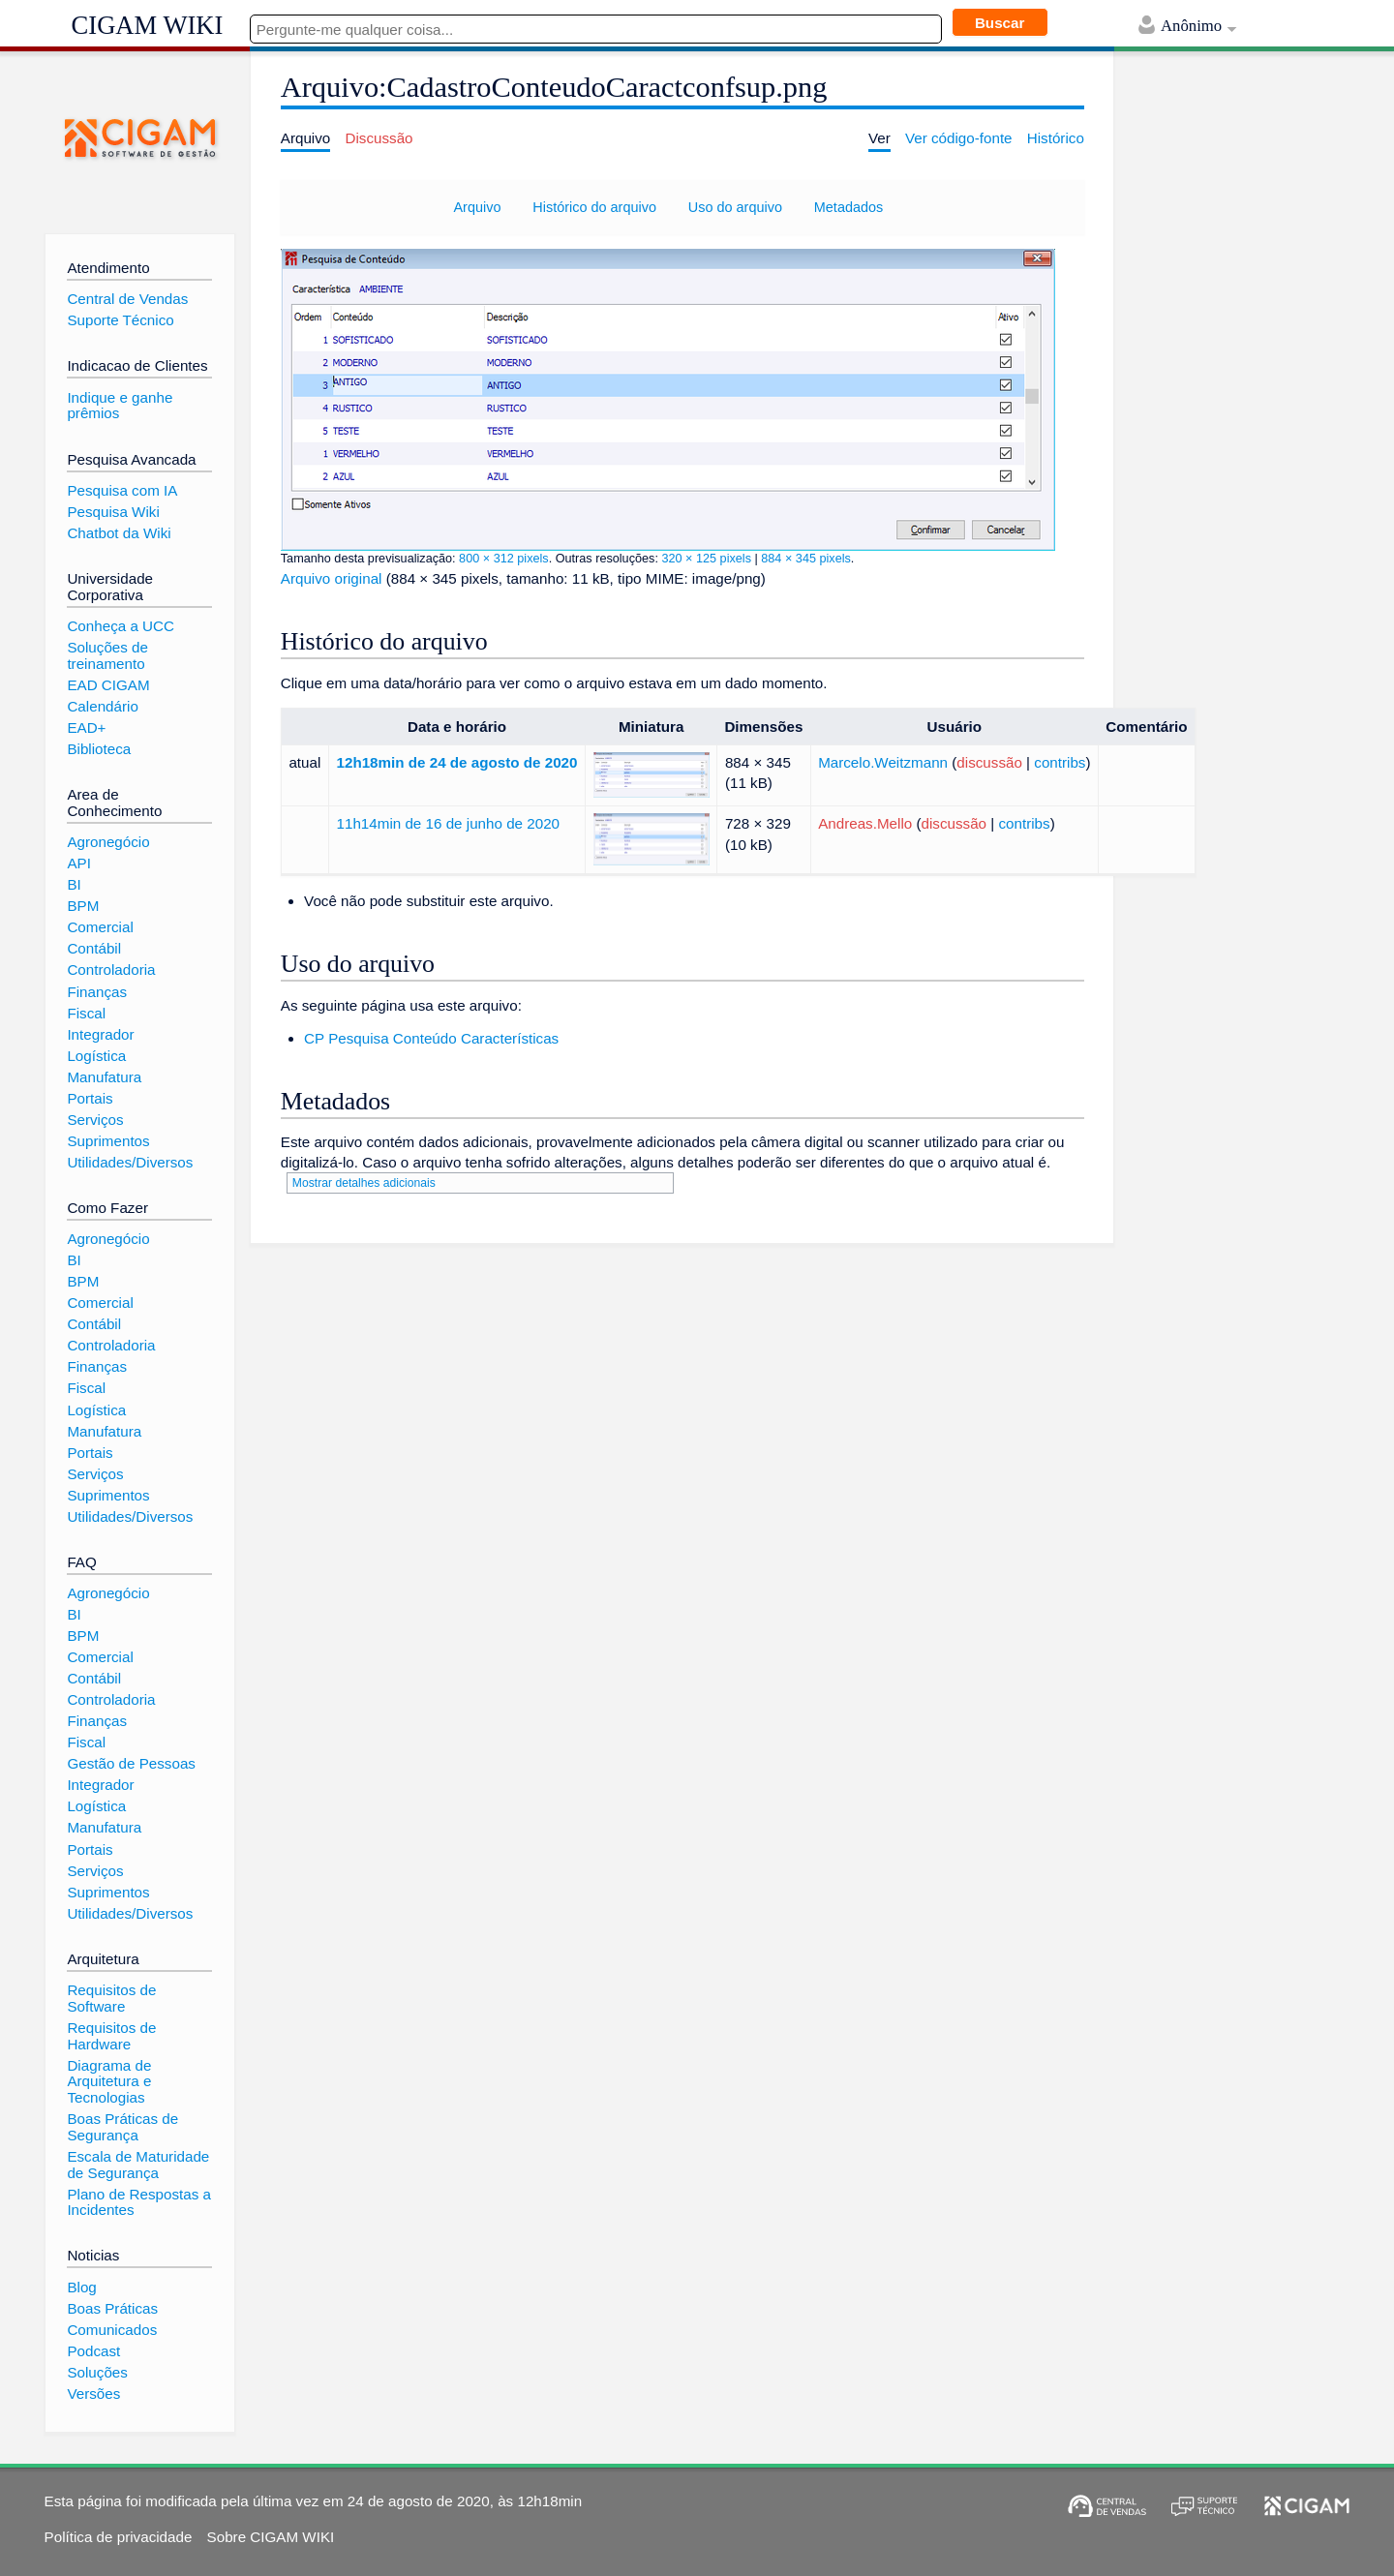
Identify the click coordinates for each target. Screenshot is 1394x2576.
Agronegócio (108, 841)
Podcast (93, 2351)
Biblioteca (99, 749)
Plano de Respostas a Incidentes (139, 2202)
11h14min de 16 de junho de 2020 (449, 823)
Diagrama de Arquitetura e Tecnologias (109, 2081)
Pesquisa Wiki (113, 511)
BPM (83, 905)
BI (73, 884)
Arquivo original (331, 578)
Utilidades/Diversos (130, 1162)
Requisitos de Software (111, 1998)
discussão (989, 762)
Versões (93, 2393)
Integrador (100, 1034)
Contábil (94, 948)
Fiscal (86, 1013)
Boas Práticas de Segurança (122, 2126)
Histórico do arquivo (594, 207)
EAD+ (86, 727)
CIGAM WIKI (148, 25)
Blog (81, 2287)
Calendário (102, 706)
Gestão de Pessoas (131, 1763)
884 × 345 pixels (806, 558)
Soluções (97, 2372)
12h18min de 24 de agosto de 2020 (457, 762)
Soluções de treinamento (107, 655)
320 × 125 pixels (706, 558)
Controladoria (111, 969)
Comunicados (112, 2329)
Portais (89, 1098)
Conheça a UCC (120, 626)
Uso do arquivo (735, 207)
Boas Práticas (112, 2308)
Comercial (100, 927)
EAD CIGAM (108, 685)
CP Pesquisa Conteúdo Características (431, 1038)
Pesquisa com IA (122, 490)
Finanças (97, 992)
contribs (1059, 762)
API (78, 863)
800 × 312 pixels (504, 558)
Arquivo (476, 207)
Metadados (848, 207)
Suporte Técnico (120, 320)
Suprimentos (108, 1141)
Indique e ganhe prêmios (119, 405)
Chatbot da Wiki (118, 533)
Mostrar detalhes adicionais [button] (364, 1183)
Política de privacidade (119, 2537)
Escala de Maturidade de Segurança (138, 2164)
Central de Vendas (127, 298)
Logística (96, 1055)
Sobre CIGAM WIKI (271, 2537)
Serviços (95, 1119)
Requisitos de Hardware (111, 2035)
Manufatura (104, 1077)
